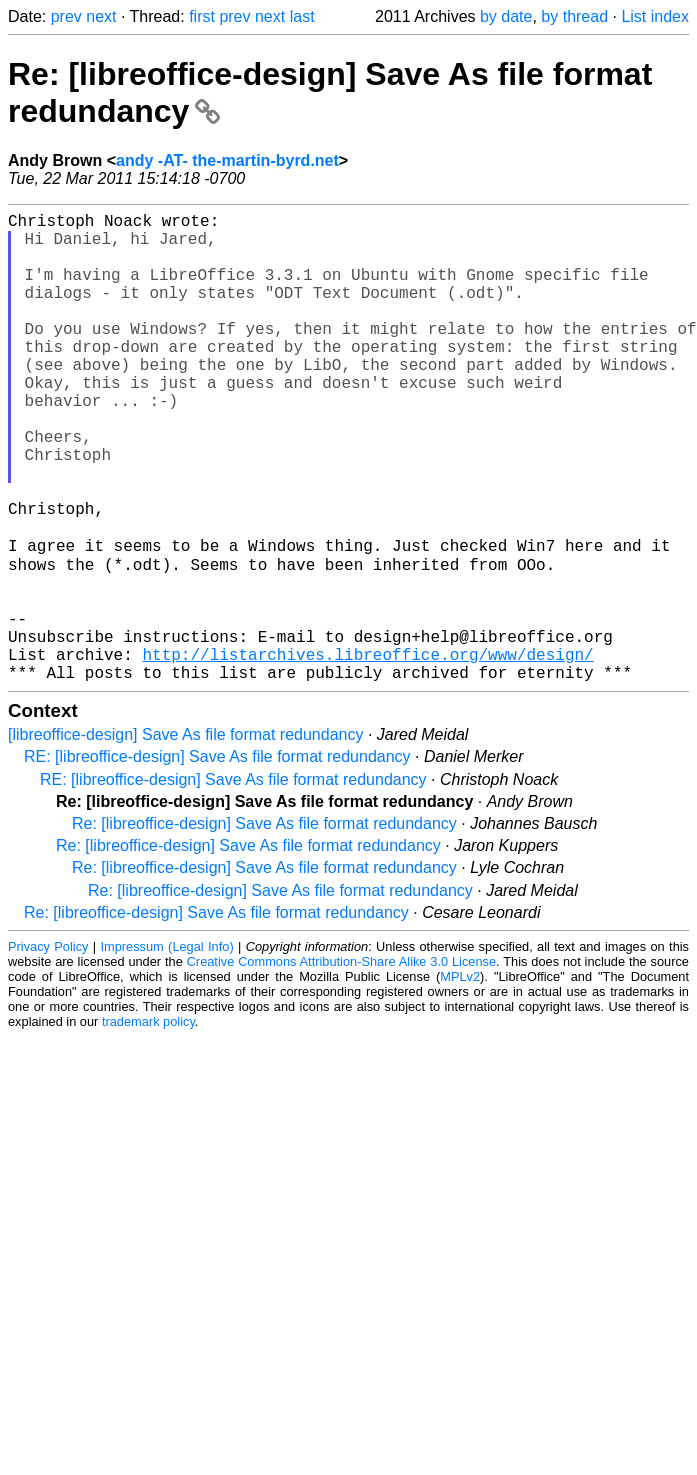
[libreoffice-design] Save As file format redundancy (185, 836)
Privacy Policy (48, 1048)
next (101, 16)
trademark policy (148, 1123)
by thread (574, 16)
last (302, 16)
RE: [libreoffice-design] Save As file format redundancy (217, 858)
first (202, 16)
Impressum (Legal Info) (166, 1048)
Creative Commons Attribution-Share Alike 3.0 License (341, 1063)
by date (506, 16)
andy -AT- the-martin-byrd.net (227, 160)
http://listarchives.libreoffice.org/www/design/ (367, 752)
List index (655, 16)
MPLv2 (460, 1078)
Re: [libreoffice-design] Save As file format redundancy (264, 925)
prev (66, 16)
